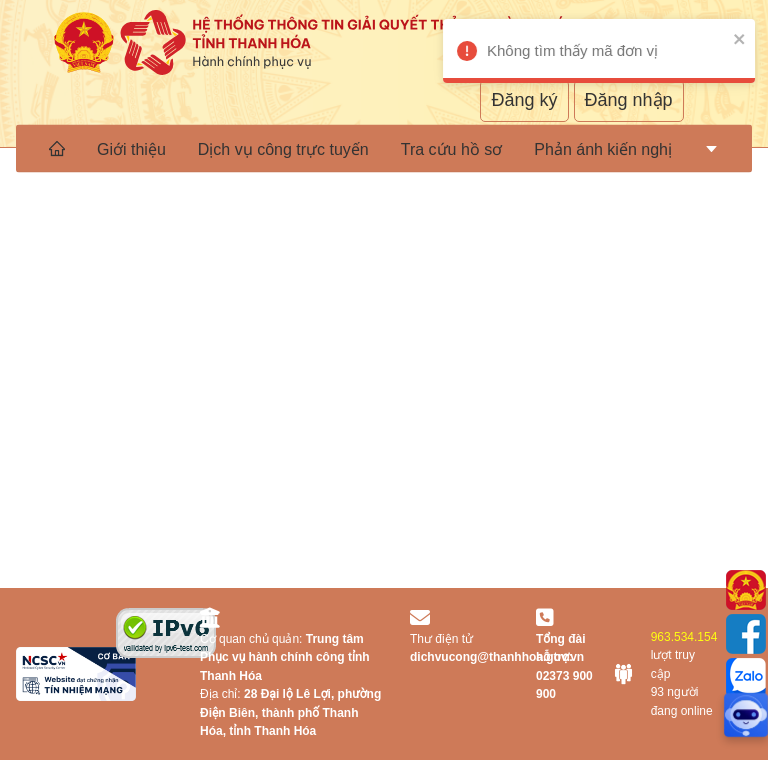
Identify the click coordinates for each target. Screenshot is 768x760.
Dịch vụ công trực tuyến (283, 149)
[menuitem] (57, 148)
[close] (759, 38)
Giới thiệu (131, 149)
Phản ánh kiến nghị (603, 149)
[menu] (384, 148)
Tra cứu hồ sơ (452, 149)
